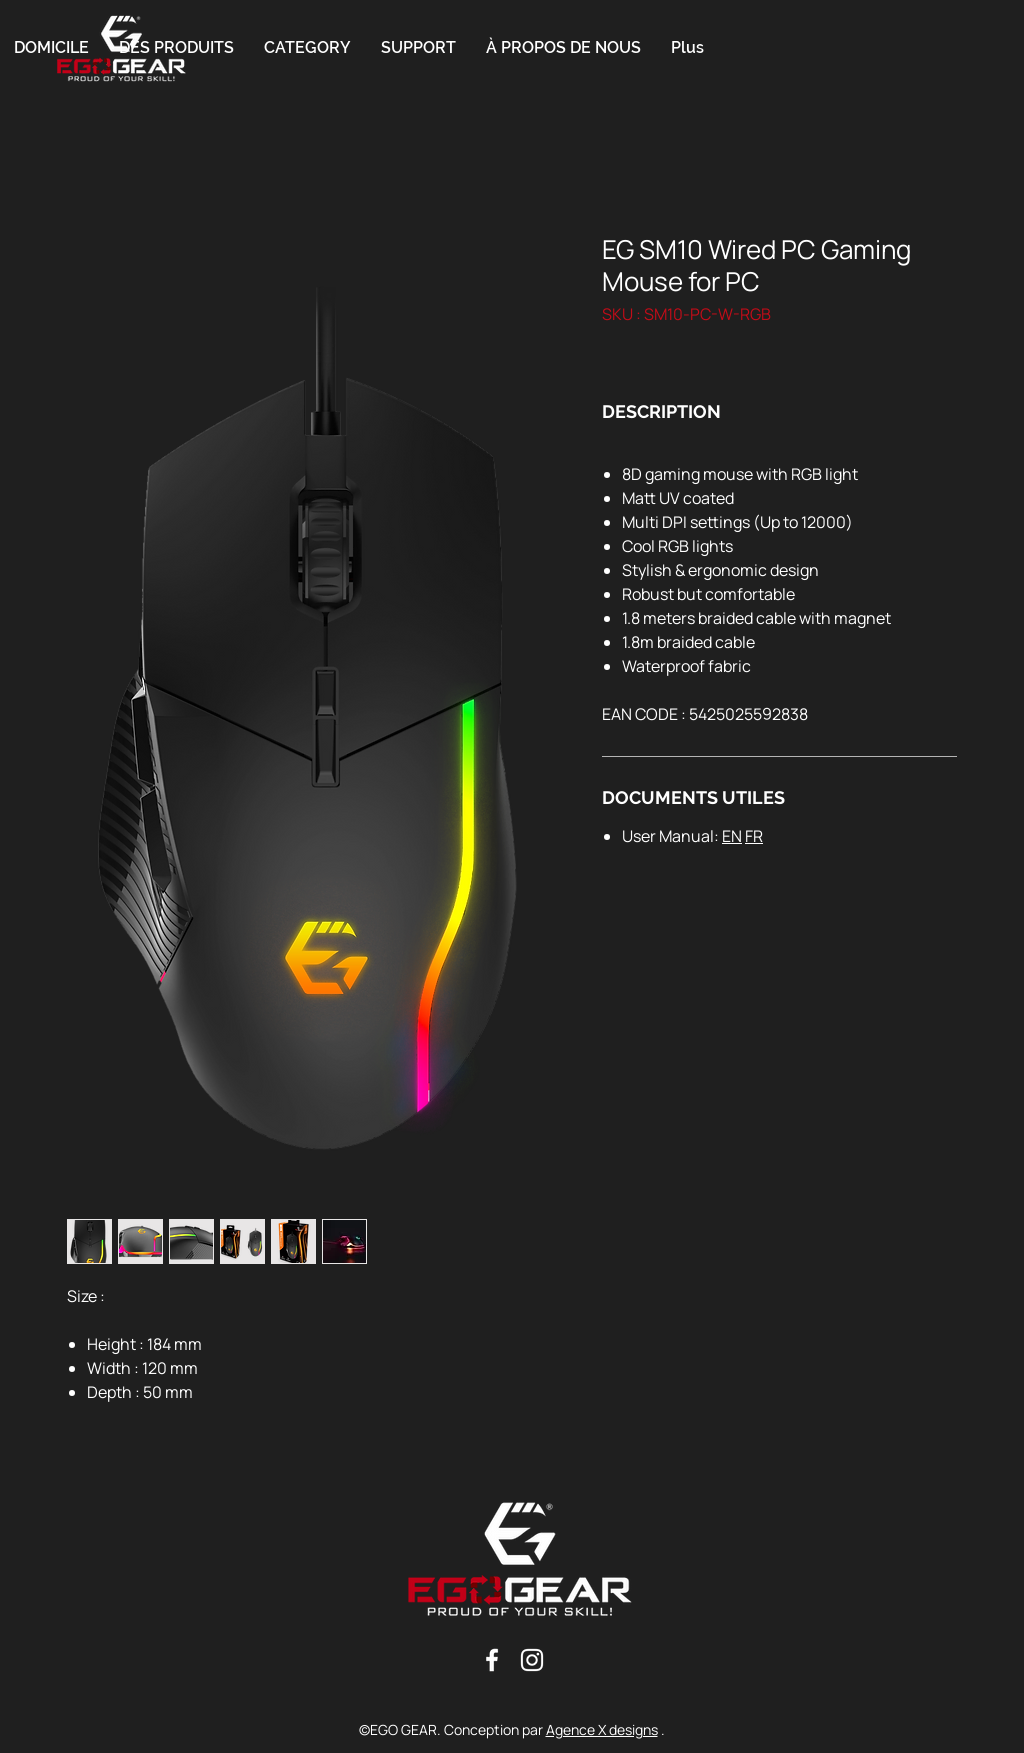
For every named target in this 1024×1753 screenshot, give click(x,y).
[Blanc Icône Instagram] (532, 1660)
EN (732, 836)
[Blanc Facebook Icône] (492, 1660)
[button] (307, 48)
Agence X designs (602, 1729)
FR (754, 836)
